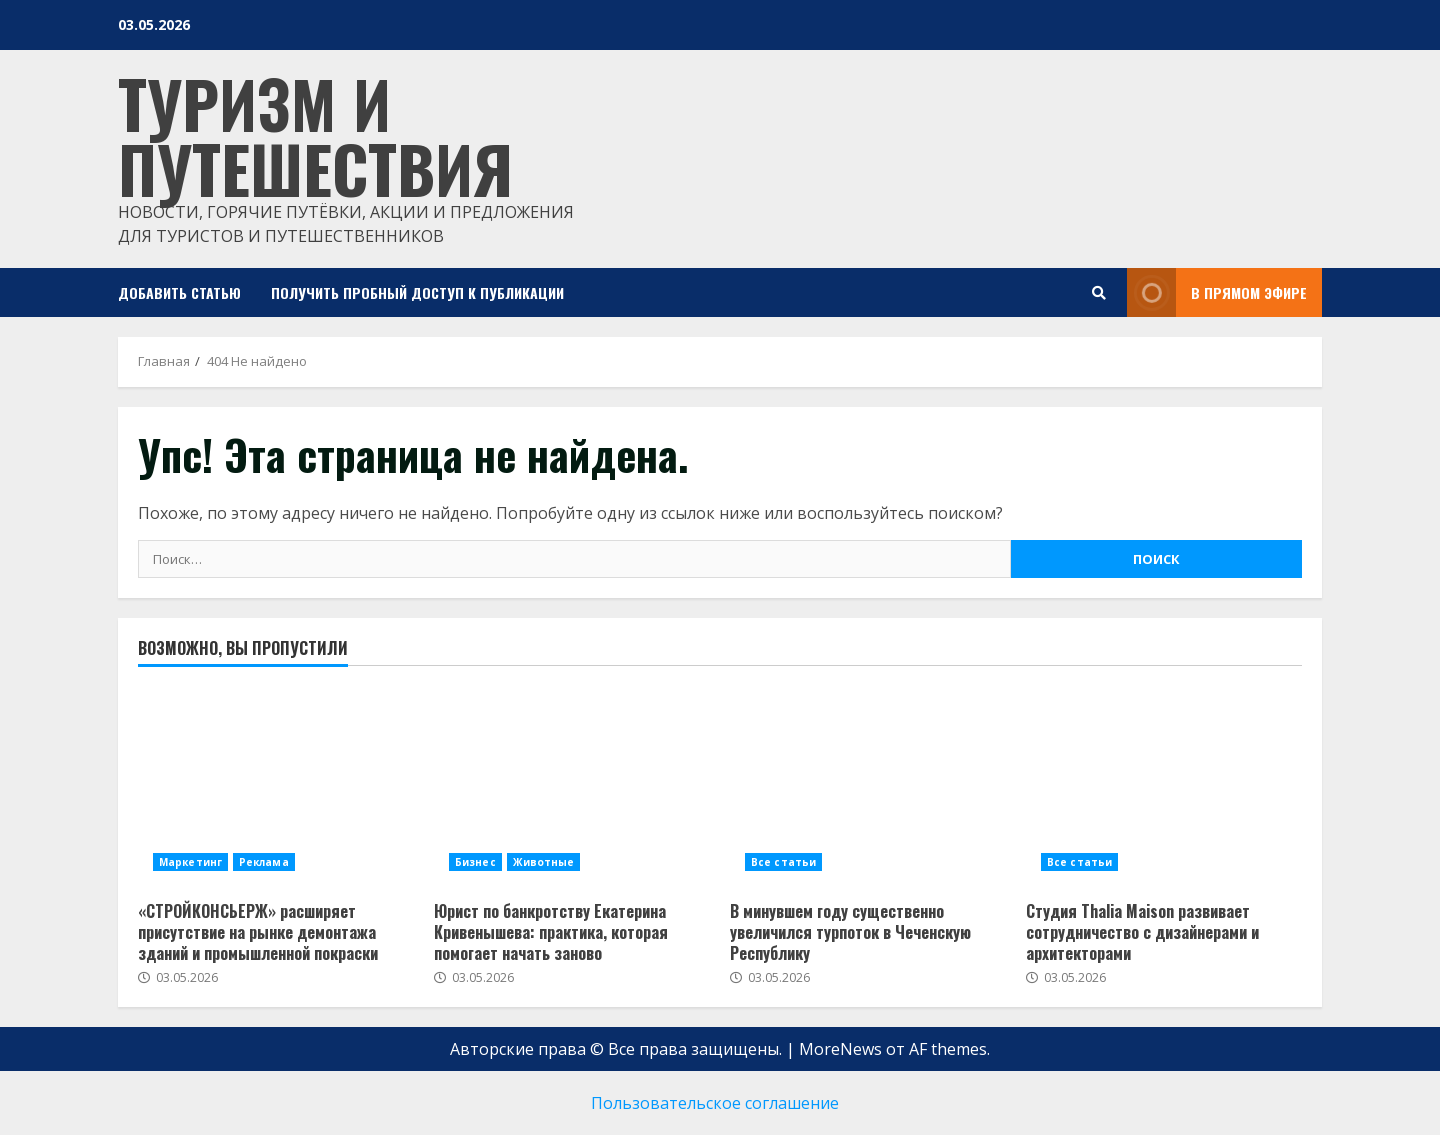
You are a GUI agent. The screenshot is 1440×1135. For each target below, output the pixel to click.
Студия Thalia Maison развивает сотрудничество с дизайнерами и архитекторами (1142, 932)
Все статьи (783, 862)
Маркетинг (190, 862)
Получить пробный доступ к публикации (417, 292)
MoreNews (840, 1049)
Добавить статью (179, 292)
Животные (544, 862)
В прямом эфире (1217, 292)
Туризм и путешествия (315, 135)
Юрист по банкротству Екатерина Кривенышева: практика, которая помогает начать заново (551, 932)
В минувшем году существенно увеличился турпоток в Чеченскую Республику (850, 932)
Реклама (264, 862)
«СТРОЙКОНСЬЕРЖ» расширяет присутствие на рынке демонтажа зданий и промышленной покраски (258, 932)
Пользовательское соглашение (715, 1103)
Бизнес (475, 862)
